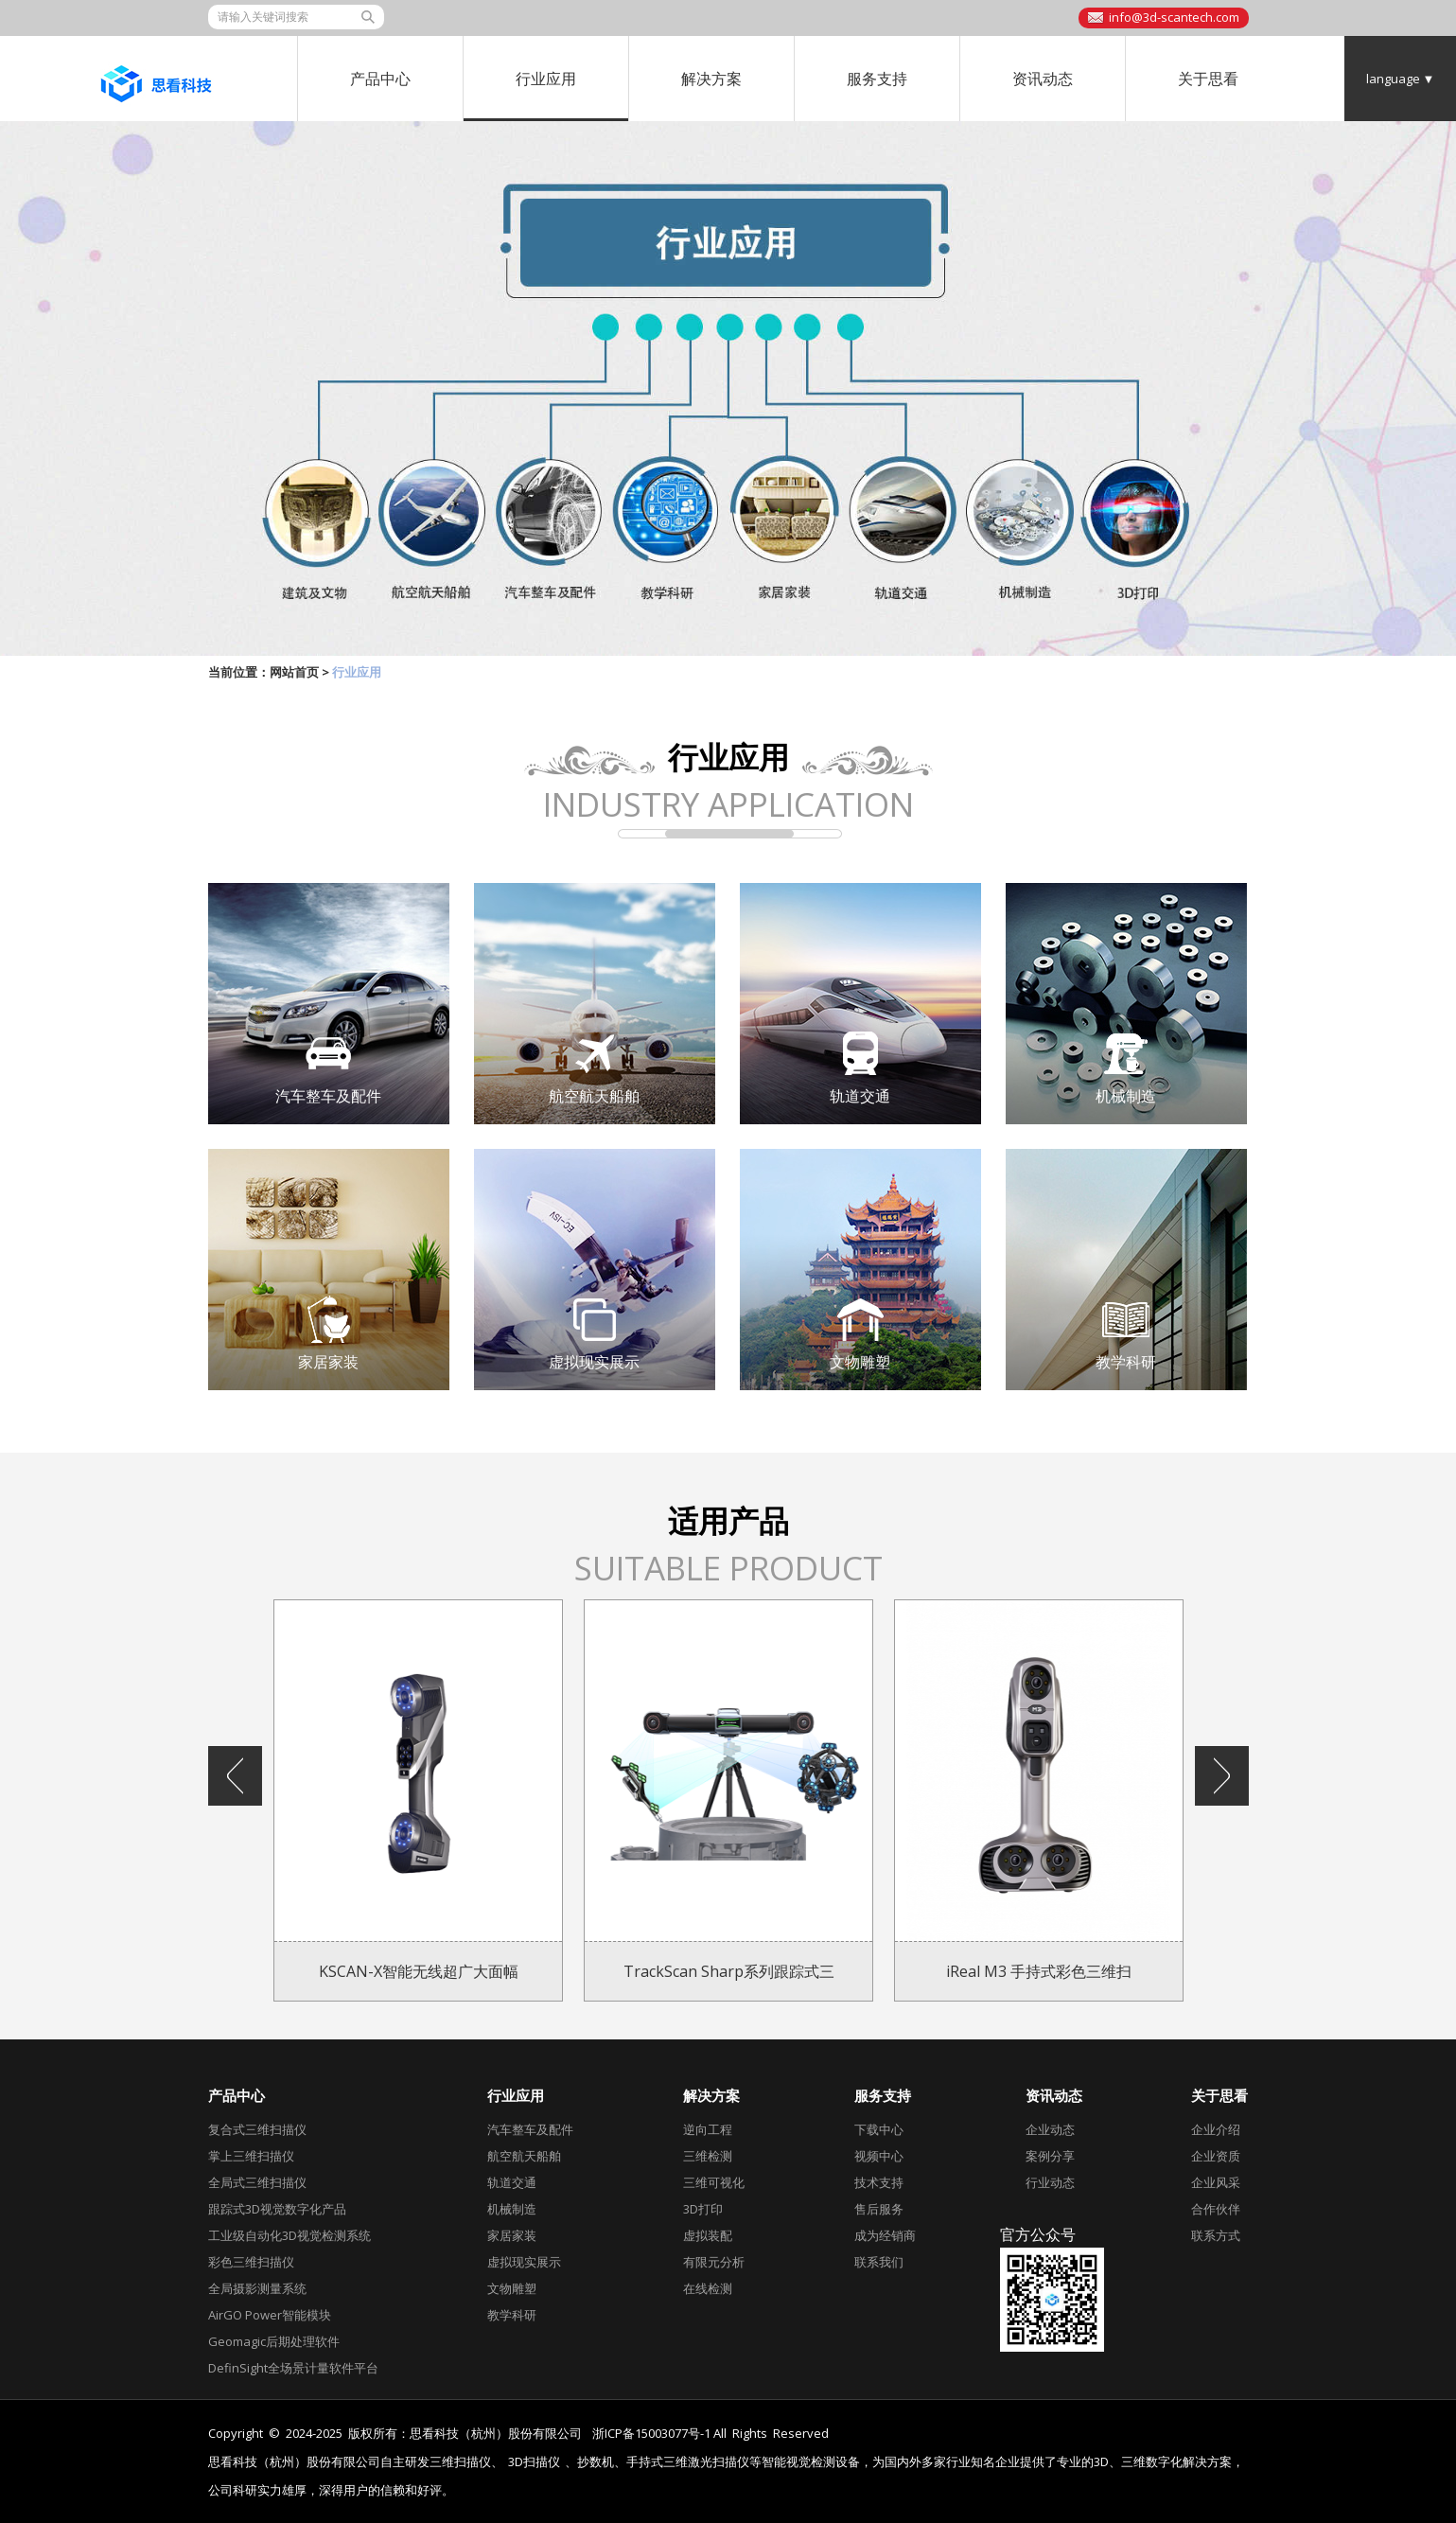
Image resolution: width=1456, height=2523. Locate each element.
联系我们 (878, 2261)
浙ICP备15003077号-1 (651, 2433)
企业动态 (1050, 2129)
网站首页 (294, 671)
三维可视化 (714, 2182)
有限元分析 (714, 2261)
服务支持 (877, 78)
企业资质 (1215, 2155)
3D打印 (703, 2208)
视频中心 (878, 2155)
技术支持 (878, 2182)
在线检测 (707, 2288)
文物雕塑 (511, 2288)
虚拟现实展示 (524, 2261)
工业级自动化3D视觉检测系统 (289, 2235)
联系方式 (1215, 2235)
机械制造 (511, 2208)
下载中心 (878, 2129)
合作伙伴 (1215, 2208)
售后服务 (878, 2208)
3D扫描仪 (534, 2462)
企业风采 (1215, 2182)
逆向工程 (707, 2129)
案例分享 (1050, 2155)
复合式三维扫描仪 (257, 2129)
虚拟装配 (707, 2235)
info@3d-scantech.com (1174, 17)
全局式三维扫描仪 (257, 2182)
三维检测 (707, 2155)
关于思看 (1208, 78)
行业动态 (1050, 2182)
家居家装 (511, 2235)
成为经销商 (885, 2235)
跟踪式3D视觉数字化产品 (277, 2208)
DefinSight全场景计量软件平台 (293, 2367)
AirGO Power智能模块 (269, 2314)
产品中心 (380, 78)
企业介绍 (1215, 2129)
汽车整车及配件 (530, 2129)
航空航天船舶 (524, 2155)
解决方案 (711, 78)
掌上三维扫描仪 (251, 2155)
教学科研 (511, 2314)
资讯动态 (1042, 78)
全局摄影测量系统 (257, 2288)
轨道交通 (511, 2182)
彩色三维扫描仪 (251, 2261)
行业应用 (546, 78)
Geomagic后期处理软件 (274, 2341)
